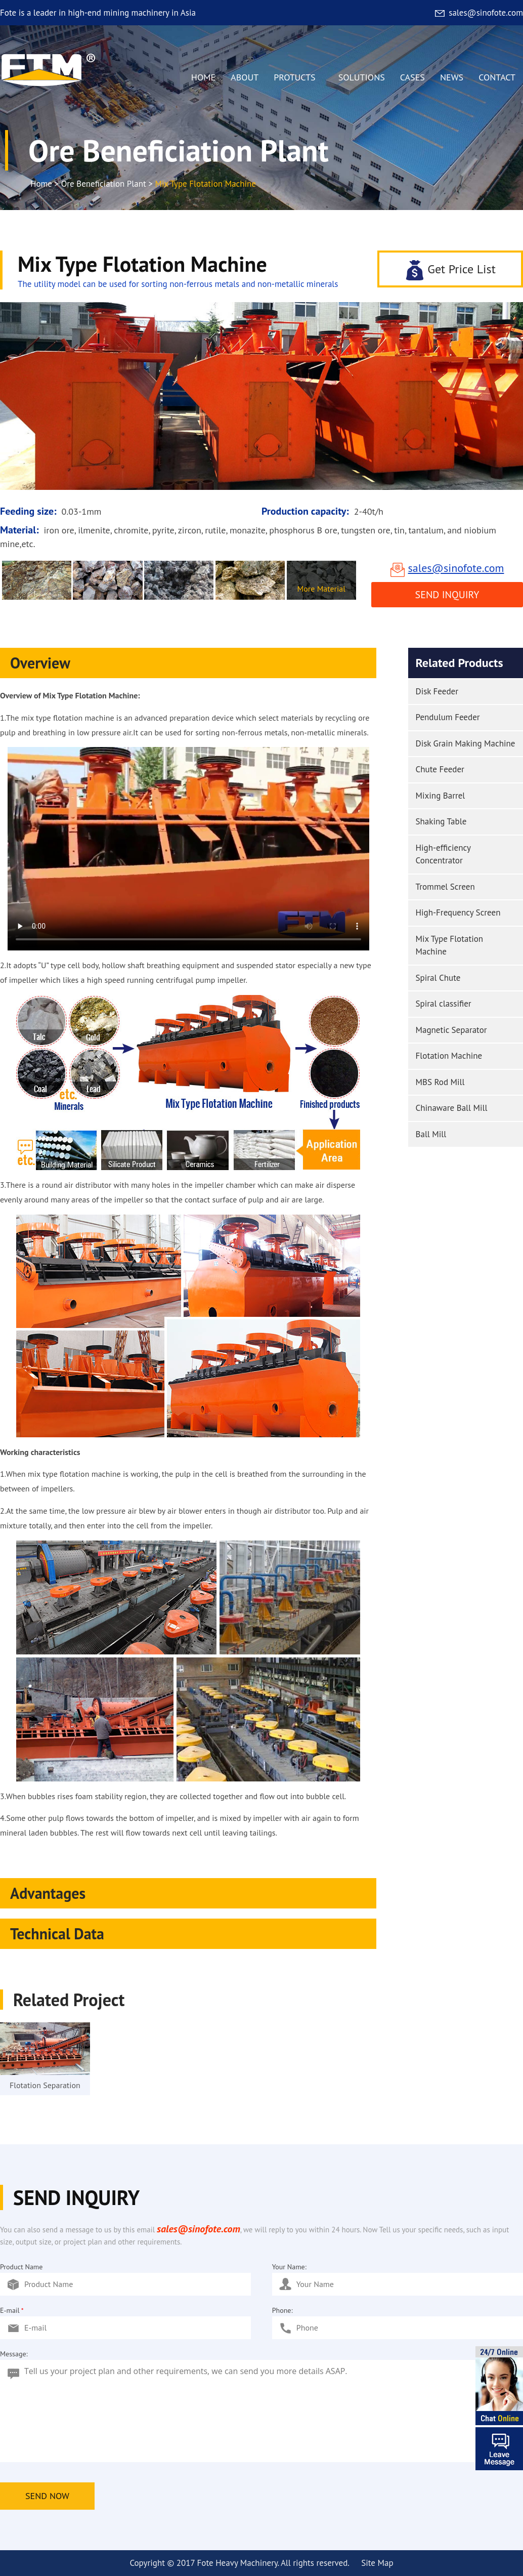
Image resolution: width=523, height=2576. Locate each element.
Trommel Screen (445, 886)
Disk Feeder (437, 691)
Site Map (377, 2562)
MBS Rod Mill (440, 1082)
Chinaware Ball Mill (452, 1107)
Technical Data (190, 1934)
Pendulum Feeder (448, 717)
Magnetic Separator (451, 1029)
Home (41, 183)
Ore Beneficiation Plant (103, 183)
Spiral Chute (438, 977)
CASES (412, 77)
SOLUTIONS (361, 77)
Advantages (190, 1893)
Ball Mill (431, 1134)
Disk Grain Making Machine (465, 743)
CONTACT (496, 77)
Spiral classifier (443, 1003)
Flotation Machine (449, 1055)
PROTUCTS (298, 79)
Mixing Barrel (440, 795)
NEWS (451, 77)
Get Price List (450, 269)
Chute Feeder (440, 769)
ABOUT (244, 77)
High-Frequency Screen (458, 912)
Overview (190, 663)
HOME (203, 77)
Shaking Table (441, 821)
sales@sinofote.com (478, 12)
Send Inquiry (447, 594)
